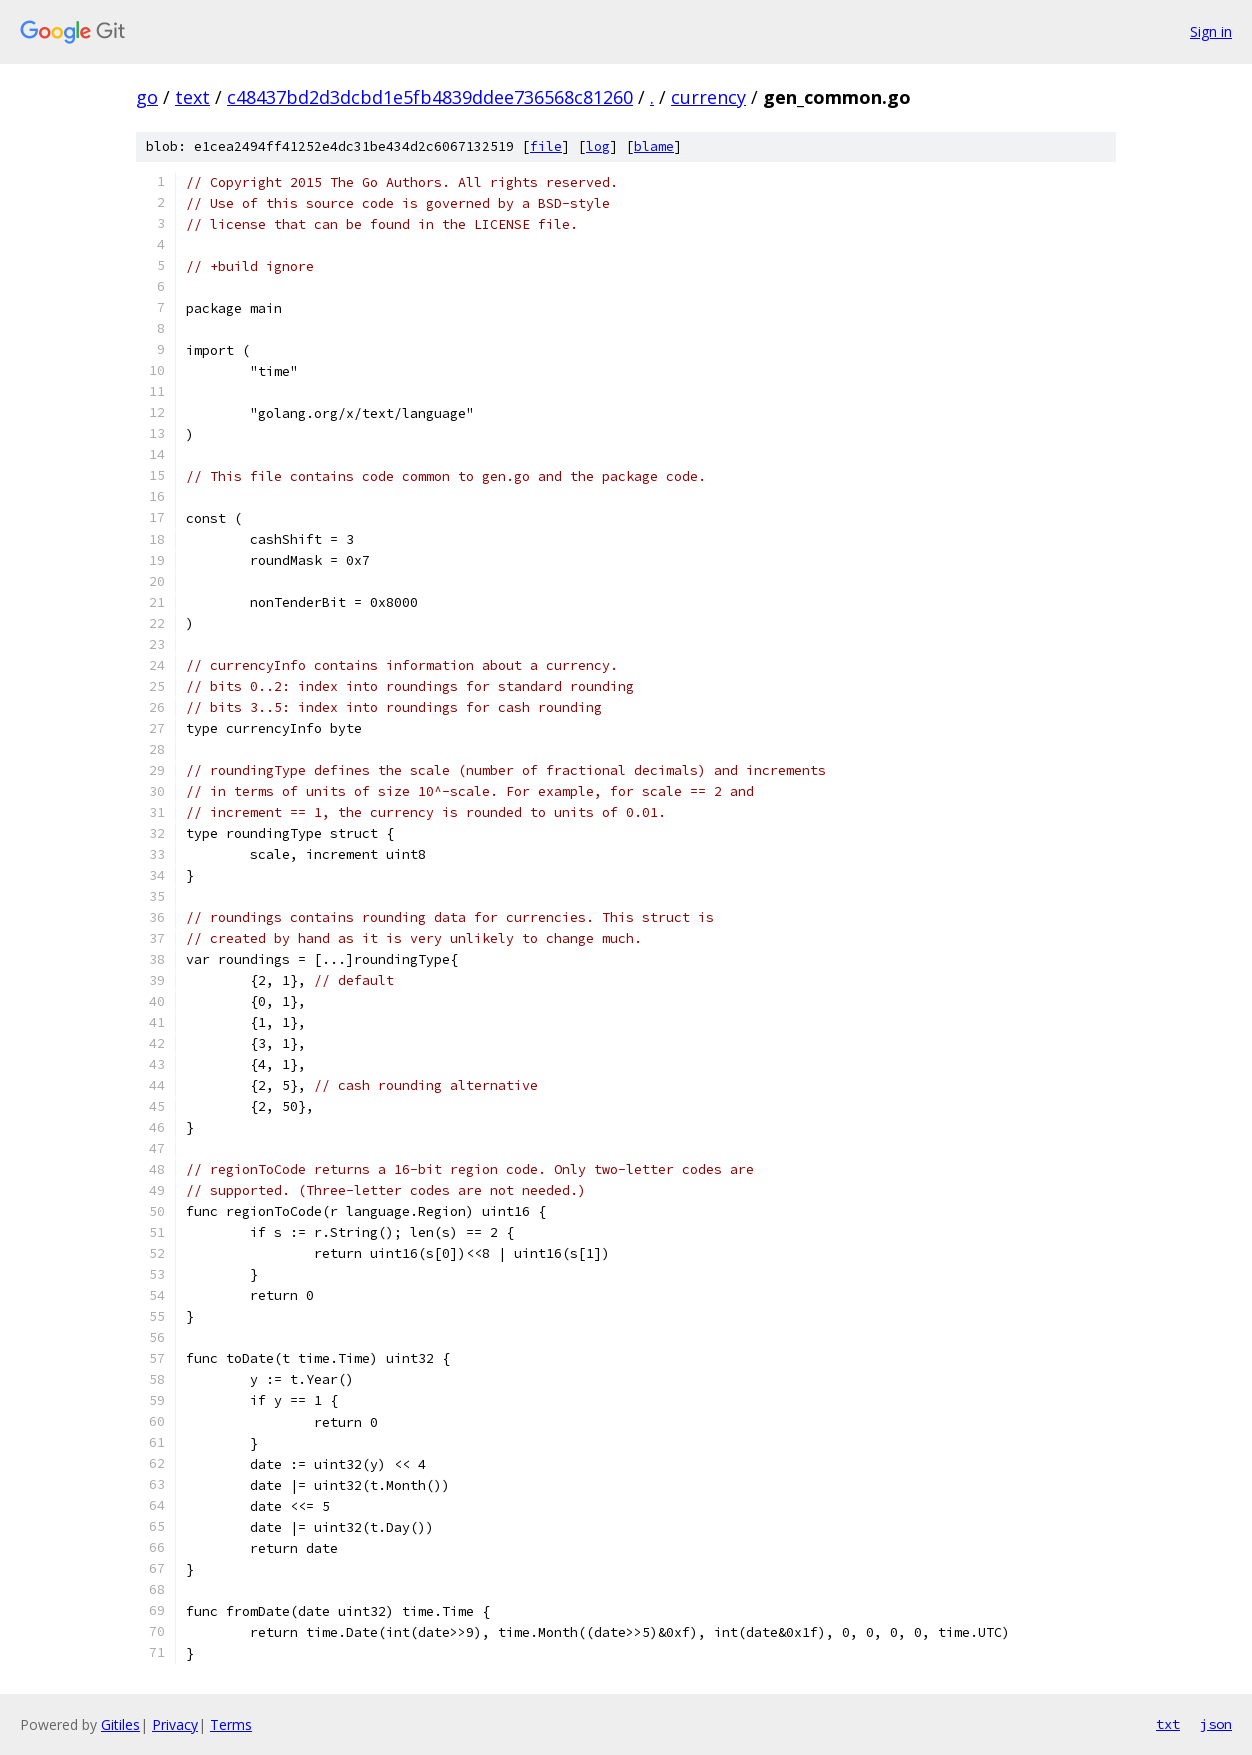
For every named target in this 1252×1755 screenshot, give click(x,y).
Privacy (175, 1724)
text (192, 97)
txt (1168, 1724)
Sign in (1211, 31)
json (1216, 1724)
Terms (231, 1724)
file (546, 146)
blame (654, 146)
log (598, 146)
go (147, 97)
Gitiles (120, 1724)
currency (708, 97)
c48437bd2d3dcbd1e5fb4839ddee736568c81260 (430, 97)
